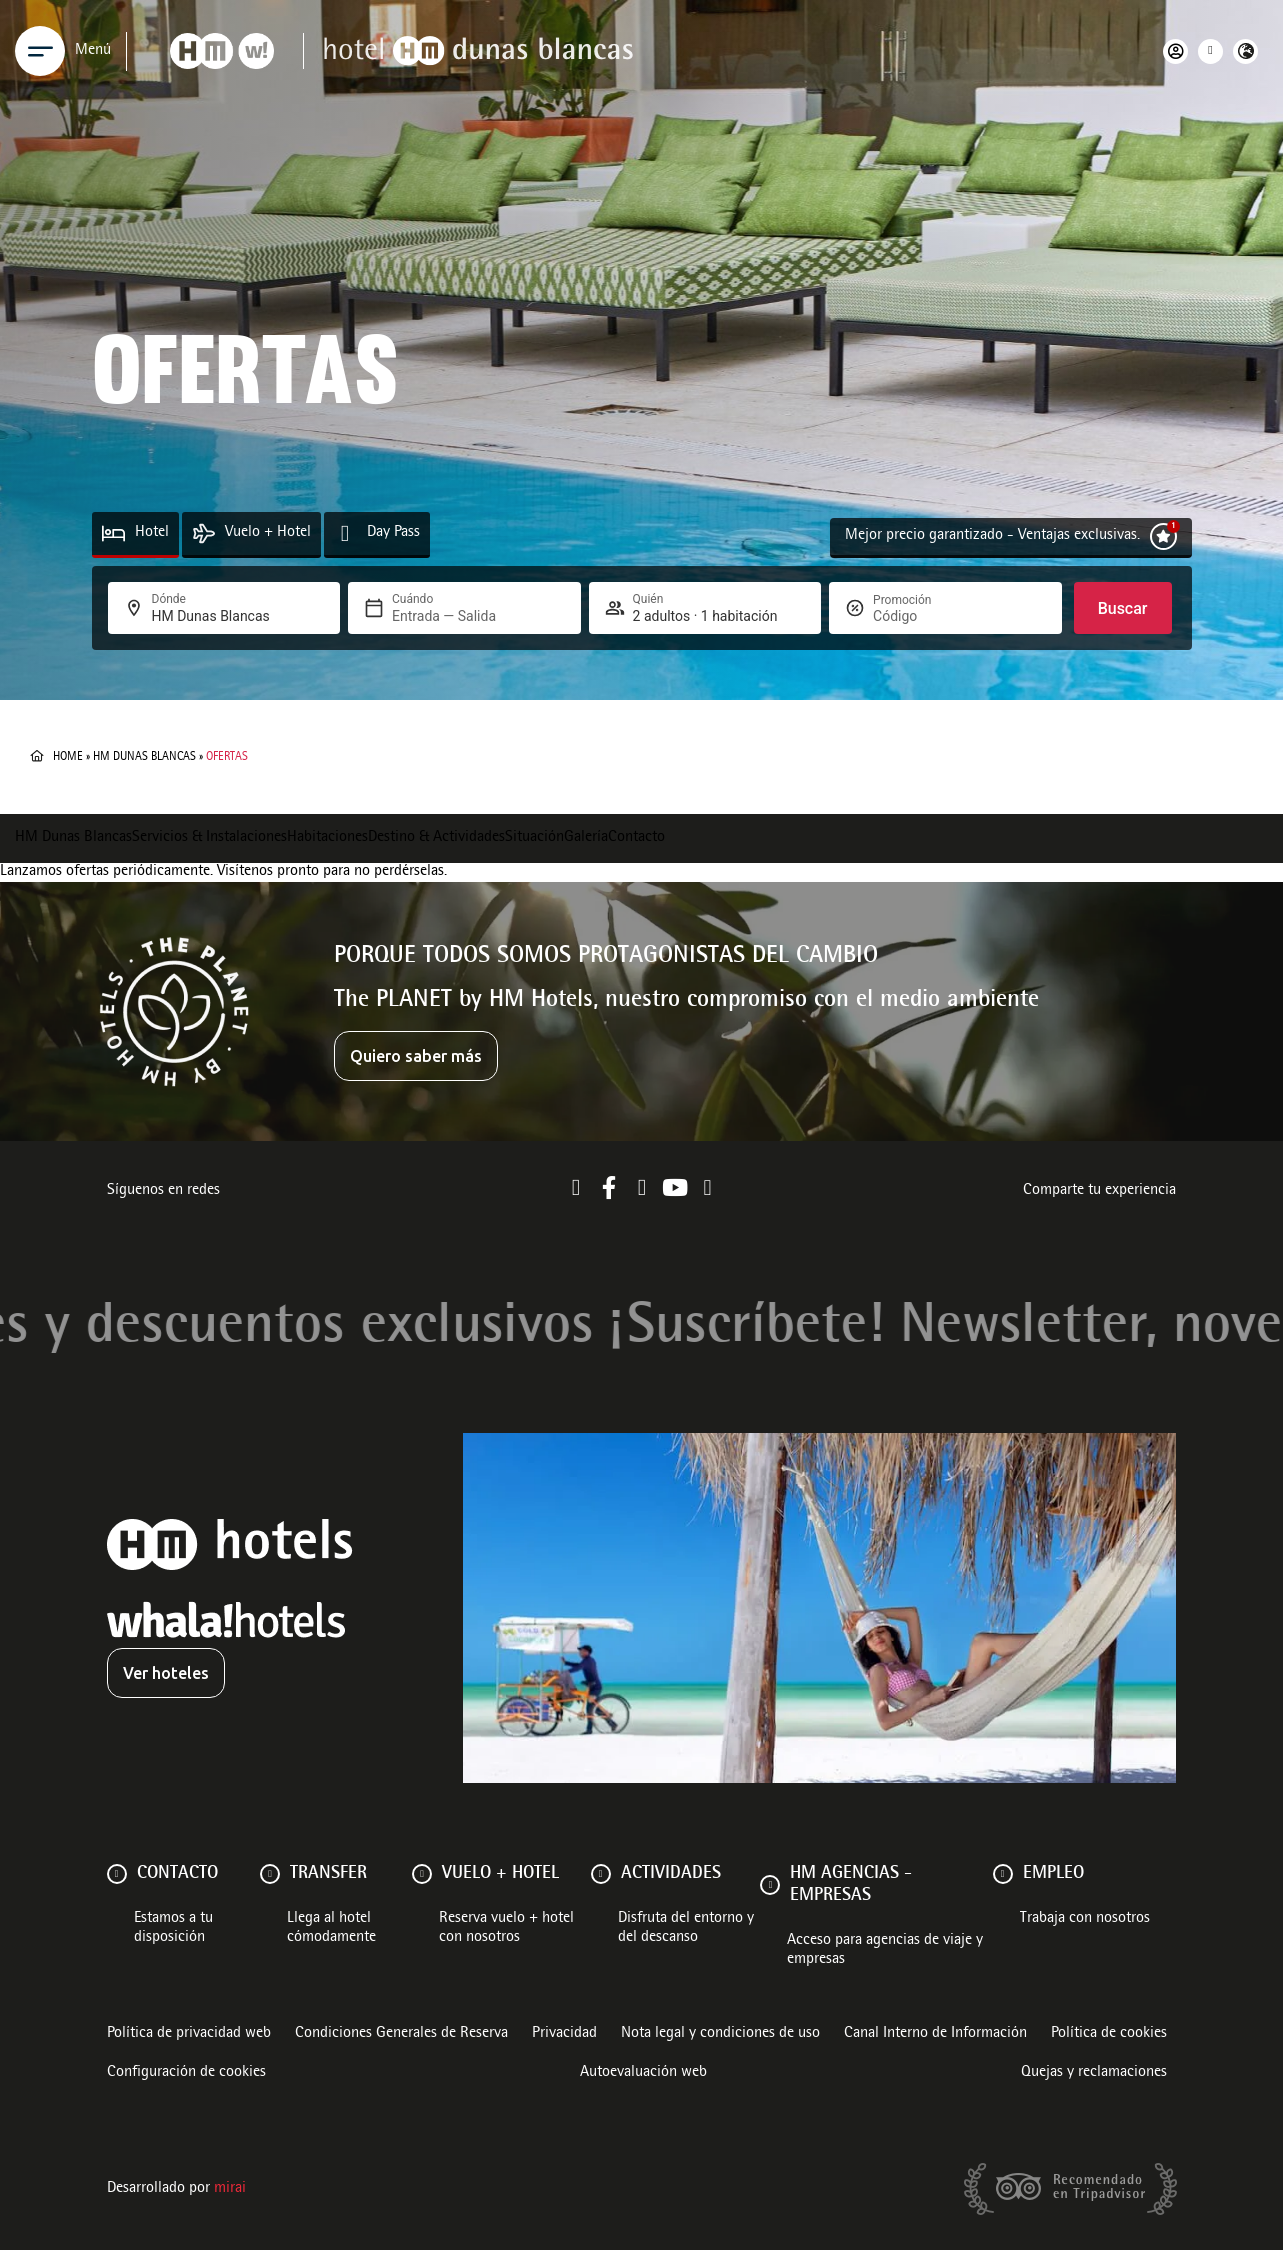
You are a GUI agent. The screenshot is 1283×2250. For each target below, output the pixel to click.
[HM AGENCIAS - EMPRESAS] (770, 1885)
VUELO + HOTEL (500, 1874)
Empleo (1053, 1874)
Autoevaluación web (643, 2073)
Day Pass (393, 533)
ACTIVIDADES (671, 1874)
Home (68, 757)
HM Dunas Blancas (144, 757)
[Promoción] (921, 616)
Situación (534, 838)
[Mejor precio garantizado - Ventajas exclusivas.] (1163, 536)
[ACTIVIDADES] (601, 1874)
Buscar (1123, 608)
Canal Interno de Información (935, 2034)
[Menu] (40, 51)
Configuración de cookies (186, 2073)
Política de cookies (1109, 2034)
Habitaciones (327, 838)
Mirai (230, 2189)
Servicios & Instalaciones (209, 838)
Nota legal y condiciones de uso (720, 2034)
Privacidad (564, 2034)
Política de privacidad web (189, 2034)
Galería (586, 838)
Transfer (328, 1874)
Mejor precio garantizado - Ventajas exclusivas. (992, 536)
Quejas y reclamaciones (1094, 2073)
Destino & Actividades (436, 838)
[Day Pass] (345, 533)
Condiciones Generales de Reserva (401, 2034)
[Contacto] (117, 1874)
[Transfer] (270, 1874)
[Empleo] (1003, 1874)
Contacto (636, 838)
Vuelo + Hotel (268, 533)
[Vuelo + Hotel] (203, 533)
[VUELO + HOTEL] (422, 1874)
